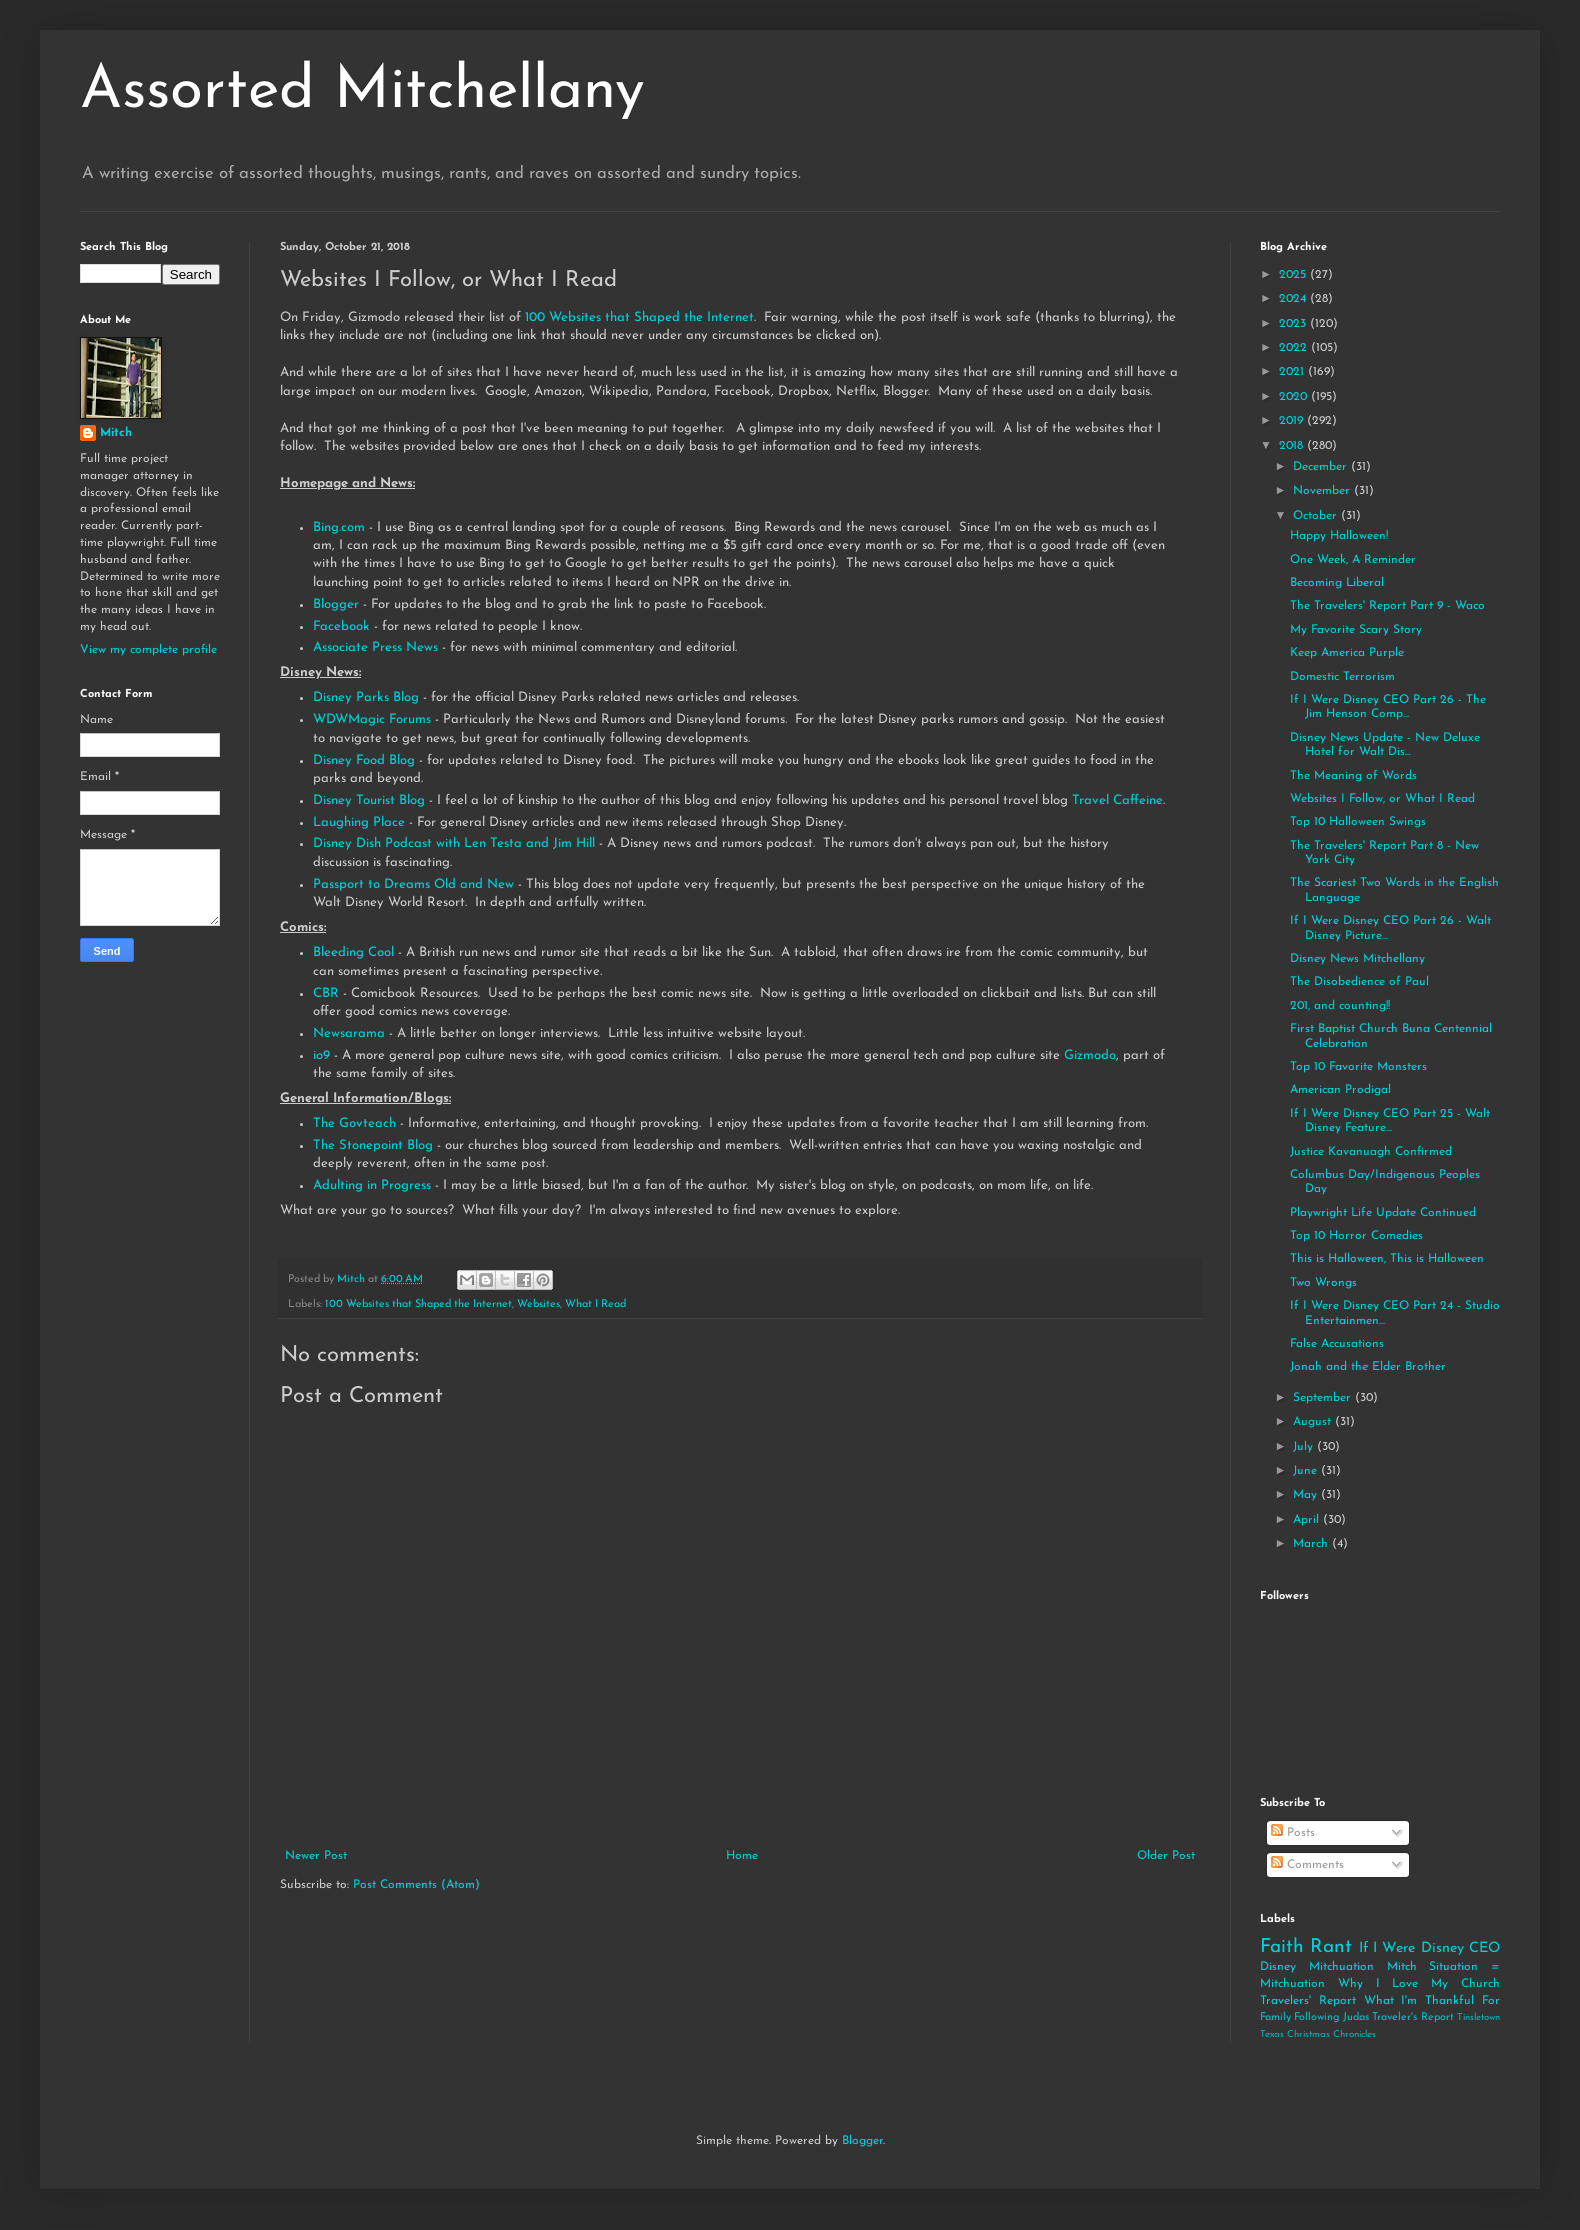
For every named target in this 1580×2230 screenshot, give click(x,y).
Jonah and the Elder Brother (1368, 1367)
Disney (1278, 1967)
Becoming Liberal (1337, 583)
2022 (1295, 348)
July (1305, 1447)
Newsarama (349, 1033)
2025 (1294, 275)
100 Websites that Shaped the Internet (639, 317)
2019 (1293, 421)
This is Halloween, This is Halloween (1387, 1259)
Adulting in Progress (372, 1185)
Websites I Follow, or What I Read (1382, 799)
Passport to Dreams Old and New (413, 884)
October (1317, 516)
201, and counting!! (1340, 1006)
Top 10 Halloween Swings (1358, 822)
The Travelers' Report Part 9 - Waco (1387, 606)
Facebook (341, 626)
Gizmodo (1090, 1055)
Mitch (116, 433)
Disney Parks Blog (366, 697)
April (1308, 1520)
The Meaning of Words (1353, 776)
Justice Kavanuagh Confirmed (1371, 1152)
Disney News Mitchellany (1357, 959)
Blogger (338, 604)
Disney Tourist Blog (369, 800)
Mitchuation (1341, 1967)
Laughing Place (359, 822)
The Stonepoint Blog (373, 1145)
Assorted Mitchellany (362, 92)
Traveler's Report (1412, 2017)
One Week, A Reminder (1353, 560)
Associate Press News (375, 647)
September (1324, 1398)
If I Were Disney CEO (1429, 1948)
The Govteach (354, 1123)
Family (1275, 2017)
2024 (1294, 299)
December (1322, 467)
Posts (1293, 1833)
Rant (1331, 1947)
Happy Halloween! (1339, 536)
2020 (1295, 397)
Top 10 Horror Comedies (1356, 1236)
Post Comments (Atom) (416, 1885)
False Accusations (1337, 1344)
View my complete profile (148, 650)
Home (742, 1856)
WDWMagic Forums (372, 719)
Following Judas (1331, 2017)
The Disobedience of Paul (1359, 982)
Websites (538, 1304)
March (1312, 1544)
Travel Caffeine (1117, 800)
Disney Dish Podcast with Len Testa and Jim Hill (456, 843)
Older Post (1166, 1856)
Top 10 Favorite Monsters (1358, 1067)
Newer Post (316, 1856)
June (1307, 1471)
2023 (1294, 324)
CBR (326, 993)
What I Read (595, 1304)
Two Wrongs (1323, 1283)
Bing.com (339, 527)
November (1323, 491)
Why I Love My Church (1419, 1984)
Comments (1307, 1865)
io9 (323, 1055)
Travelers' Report (1308, 2001)
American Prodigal (1340, 1090)
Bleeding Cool (355, 952)
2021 (1293, 372)
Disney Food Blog (364, 760)
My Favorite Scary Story (1356, 630)
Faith (1282, 1947)
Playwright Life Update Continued (1383, 1213)
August (1314, 1422)
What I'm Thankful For (1432, 2001)
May (1307, 1495)
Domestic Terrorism (1342, 677)
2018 (1293, 446)
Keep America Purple (1347, 653)
